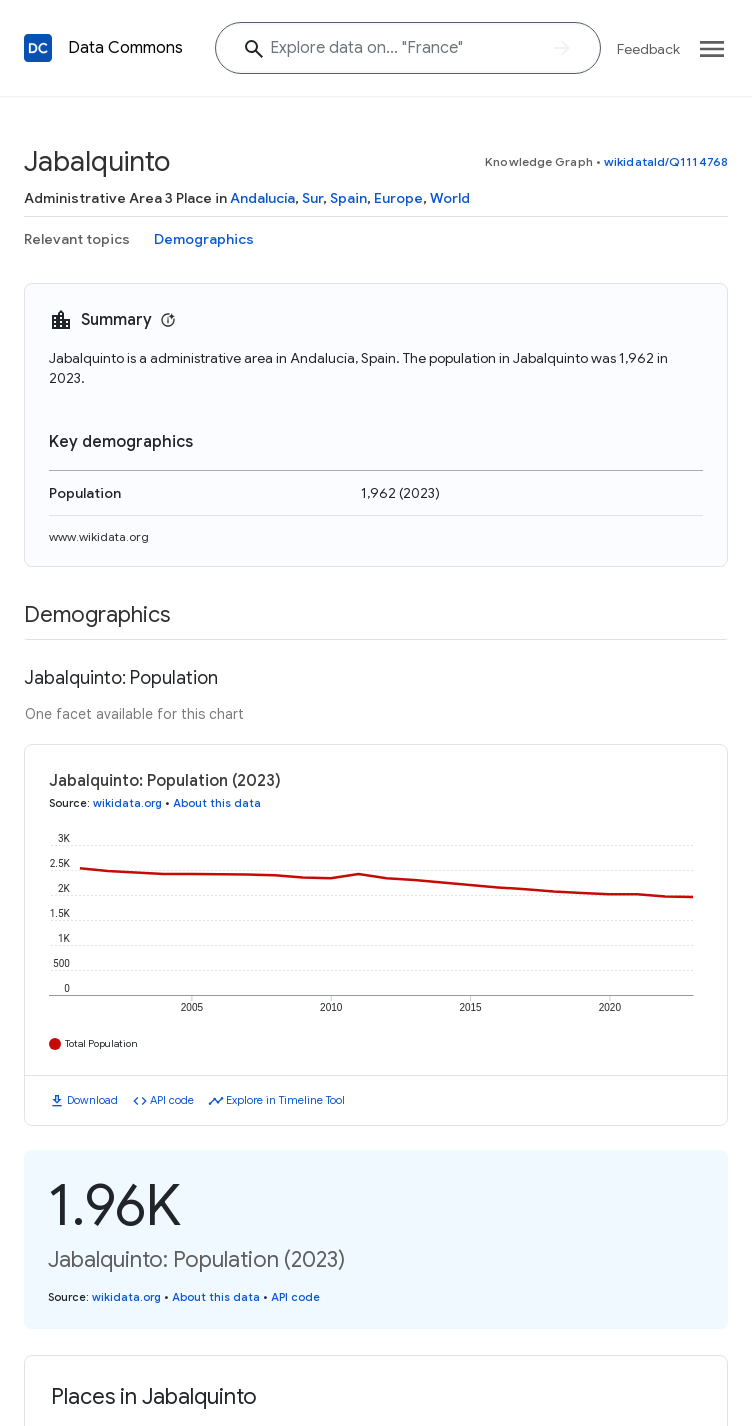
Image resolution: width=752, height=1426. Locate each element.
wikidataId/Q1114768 (666, 161)
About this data (217, 803)
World (450, 198)
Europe (398, 198)
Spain (348, 198)
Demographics (204, 239)
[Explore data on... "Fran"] (408, 48)
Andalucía (262, 198)
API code (172, 1100)
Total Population (101, 1043)
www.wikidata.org (99, 536)
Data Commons (125, 48)
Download (92, 1100)
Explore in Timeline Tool (285, 1100)
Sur (312, 198)
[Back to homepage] (38, 48)
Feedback (648, 49)
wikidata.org (127, 803)
